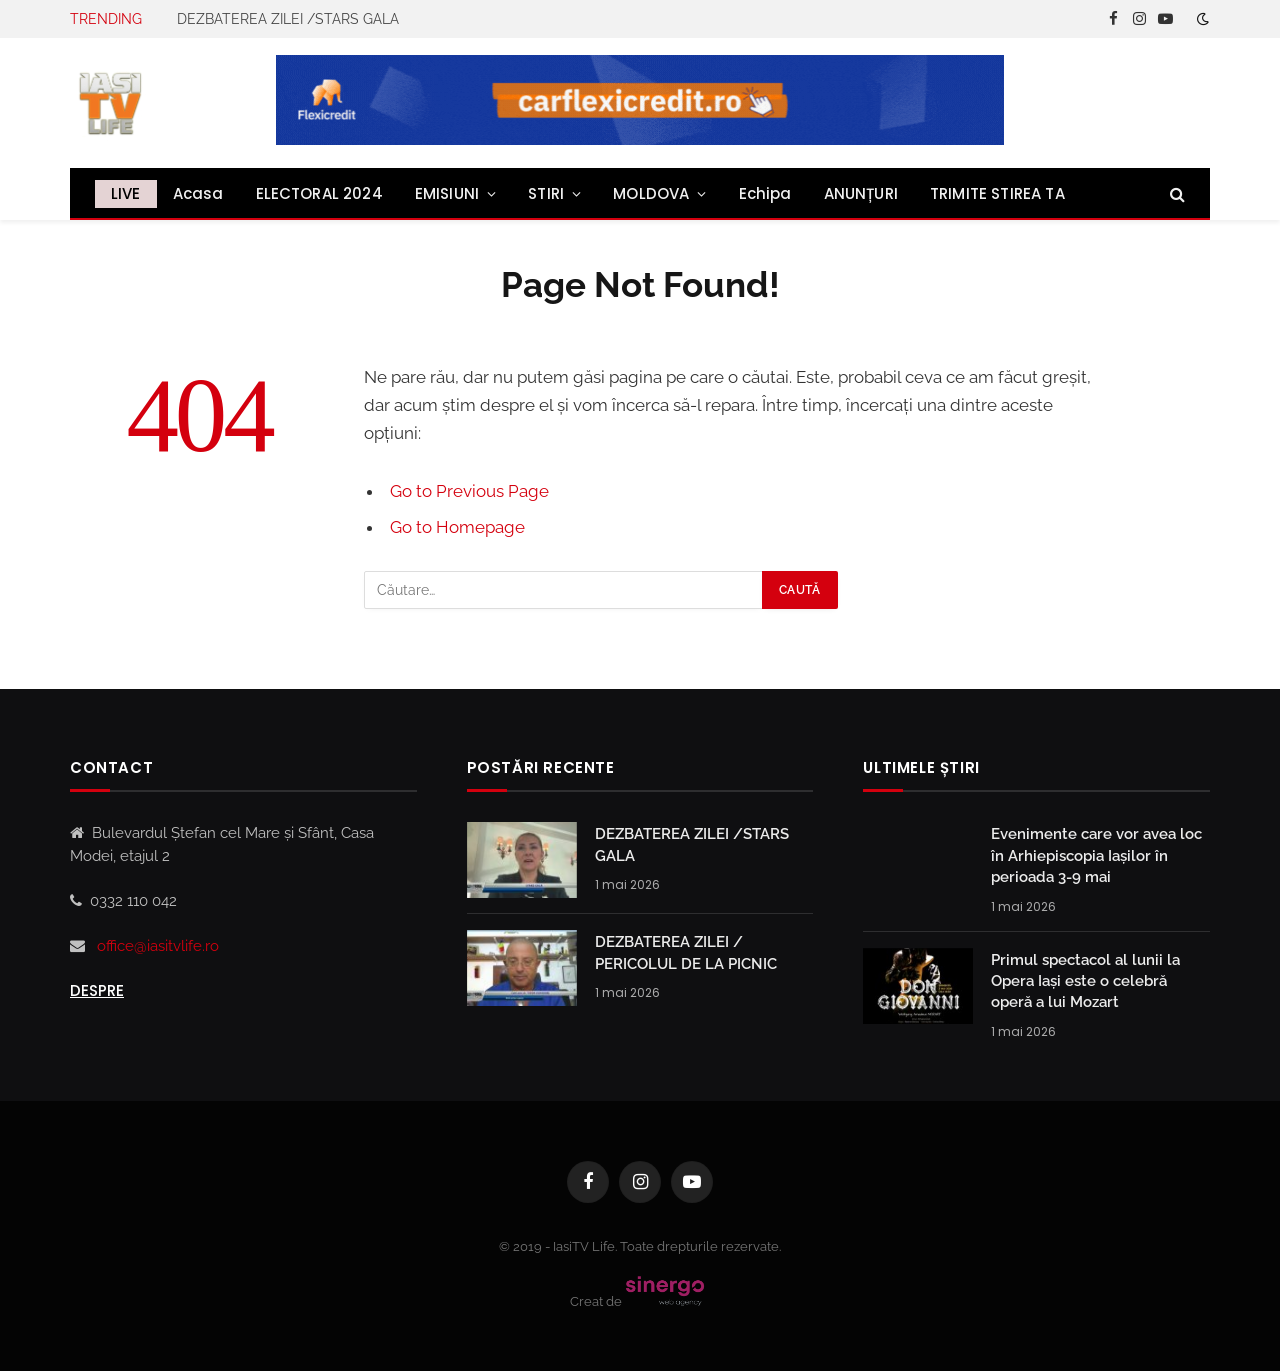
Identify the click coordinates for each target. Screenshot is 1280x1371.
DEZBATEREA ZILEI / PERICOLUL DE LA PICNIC (686, 952)
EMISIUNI (447, 193)
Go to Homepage (457, 527)
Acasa (198, 193)
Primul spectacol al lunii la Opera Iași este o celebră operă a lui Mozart (1085, 981)
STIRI (546, 193)
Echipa (765, 193)
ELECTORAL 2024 (319, 193)
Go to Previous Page (469, 491)
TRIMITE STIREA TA (997, 193)
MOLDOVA (651, 193)
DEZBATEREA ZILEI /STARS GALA (288, 19)
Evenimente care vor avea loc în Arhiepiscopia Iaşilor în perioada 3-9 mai (1096, 855)
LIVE (126, 193)
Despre (97, 990)
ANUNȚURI (861, 193)
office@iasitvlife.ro (158, 946)
